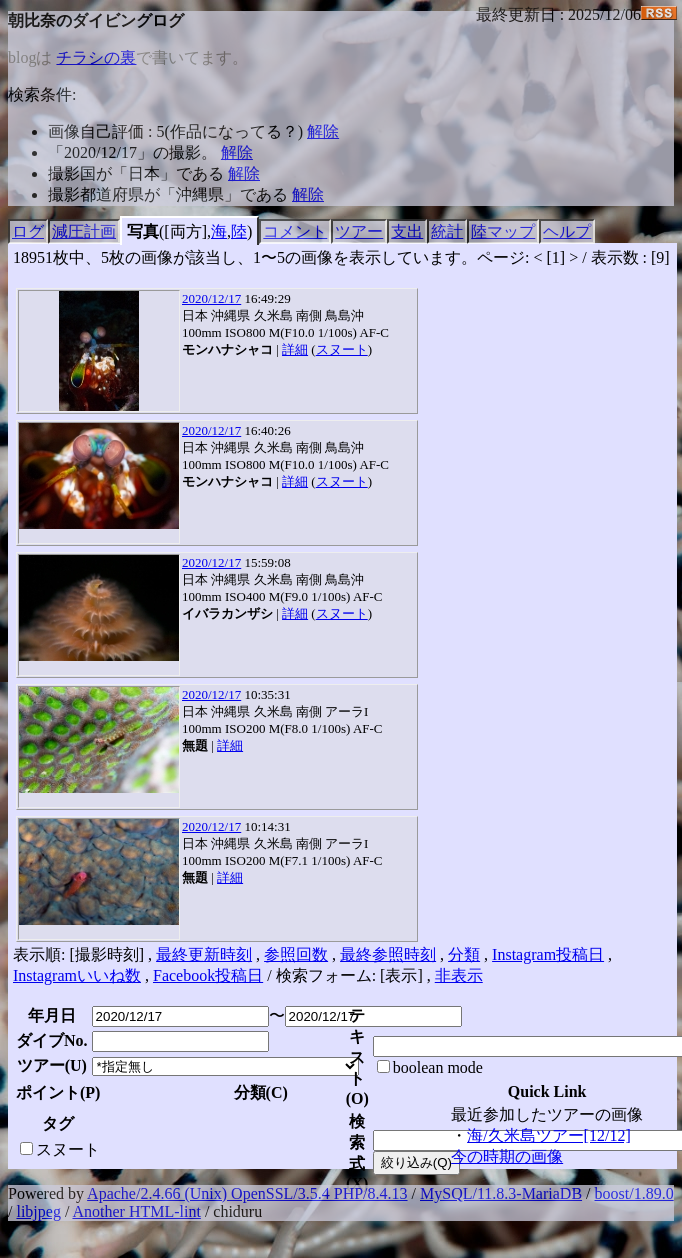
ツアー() (52, 1065)
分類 (464, 954)
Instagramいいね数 (77, 975)
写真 (143, 231)
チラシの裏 (96, 57)
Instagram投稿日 (548, 954)
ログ (28, 231)
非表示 (459, 975)
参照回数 (296, 954)
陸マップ (503, 231)
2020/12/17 (211, 298)
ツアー (359, 231)
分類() (261, 1092)
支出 (407, 231)
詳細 (295, 349)
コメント (295, 231)
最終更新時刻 (204, 954)
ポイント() (58, 1092)
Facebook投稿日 (208, 975)
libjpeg (38, 1211)
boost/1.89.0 (634, 1193)
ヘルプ (567, 231)
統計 (447, 231)
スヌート (342, 349)
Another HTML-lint (136, 1211)
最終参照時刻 (388, 954)
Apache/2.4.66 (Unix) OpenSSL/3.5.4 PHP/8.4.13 (247, 1193)
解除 (323, 131)
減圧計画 (84, 231)
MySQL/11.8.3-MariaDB (501, 1193)
